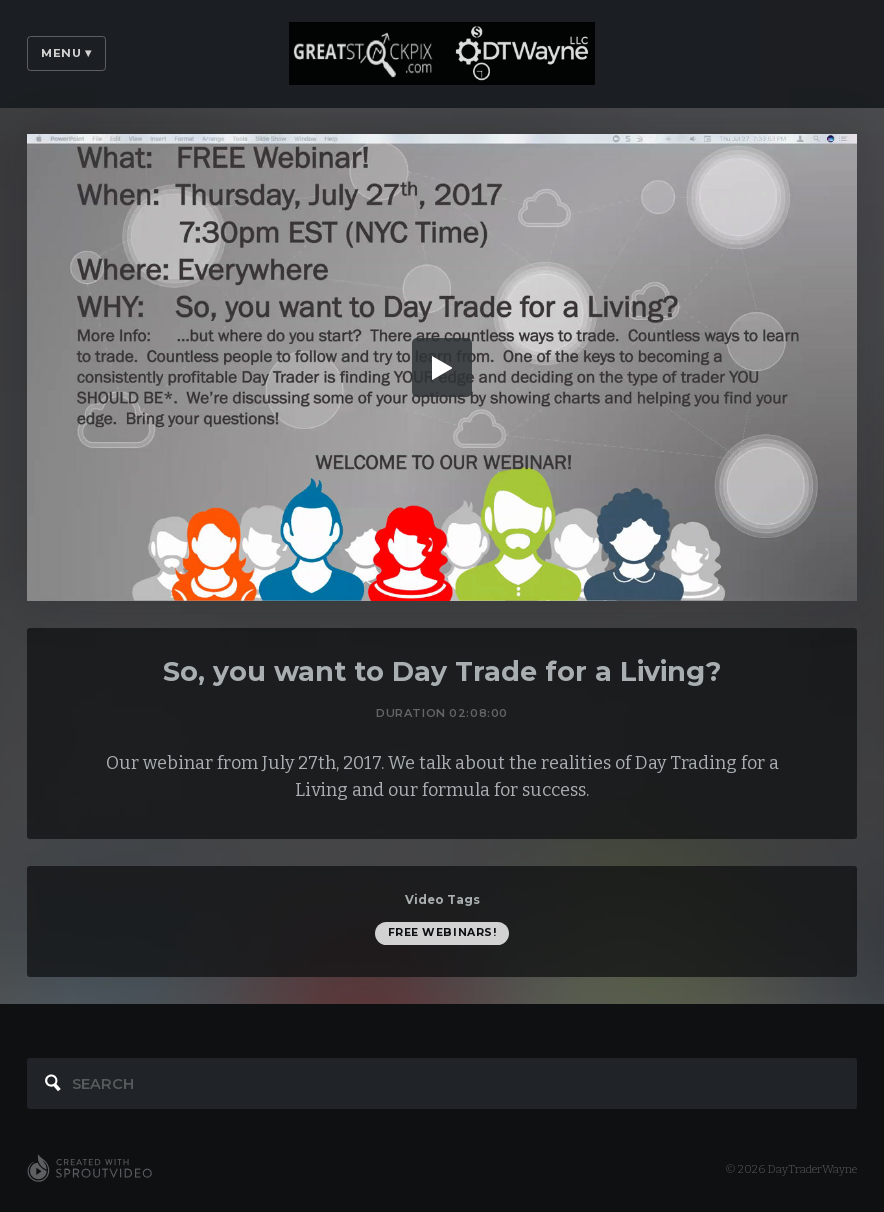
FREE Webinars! (442, 932)
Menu (66, 53)
